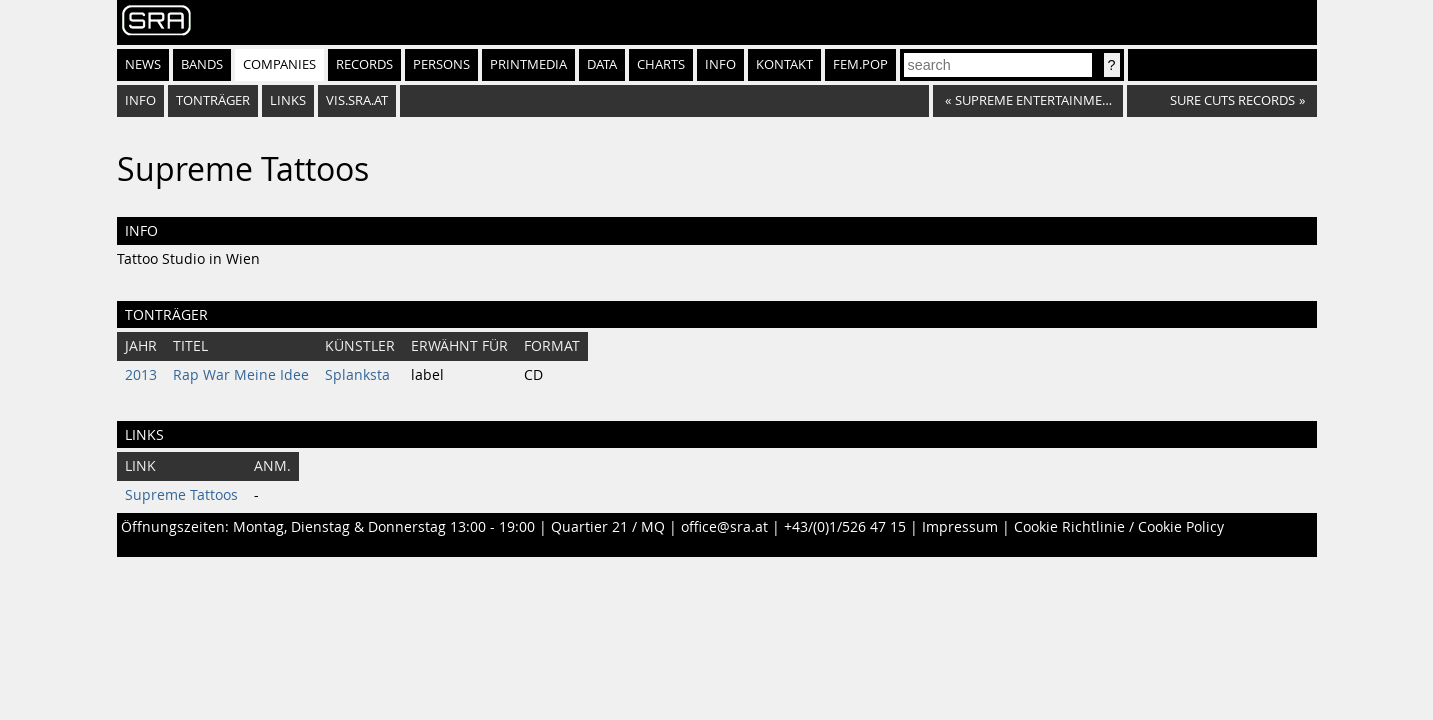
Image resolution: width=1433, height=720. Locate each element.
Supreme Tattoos (181, 495)
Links (288, 100)
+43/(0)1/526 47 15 (845, 527)
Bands (202, 64)
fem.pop (860, 64)
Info (720, 64)
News (143, 64)
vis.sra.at (357, 100)
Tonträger (213, 100)
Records (364, 64)
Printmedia (528, 64)
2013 (141, 375)
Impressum (960, 527)
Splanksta (357, 375)
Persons (441, 64)
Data (602, 64)
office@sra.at (724, 527)
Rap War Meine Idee (241, 375)
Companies (279, 64)
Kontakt (784, 64)
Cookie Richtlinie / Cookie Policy (1119, 527)
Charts (661, 64)
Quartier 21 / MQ (608, 527)
